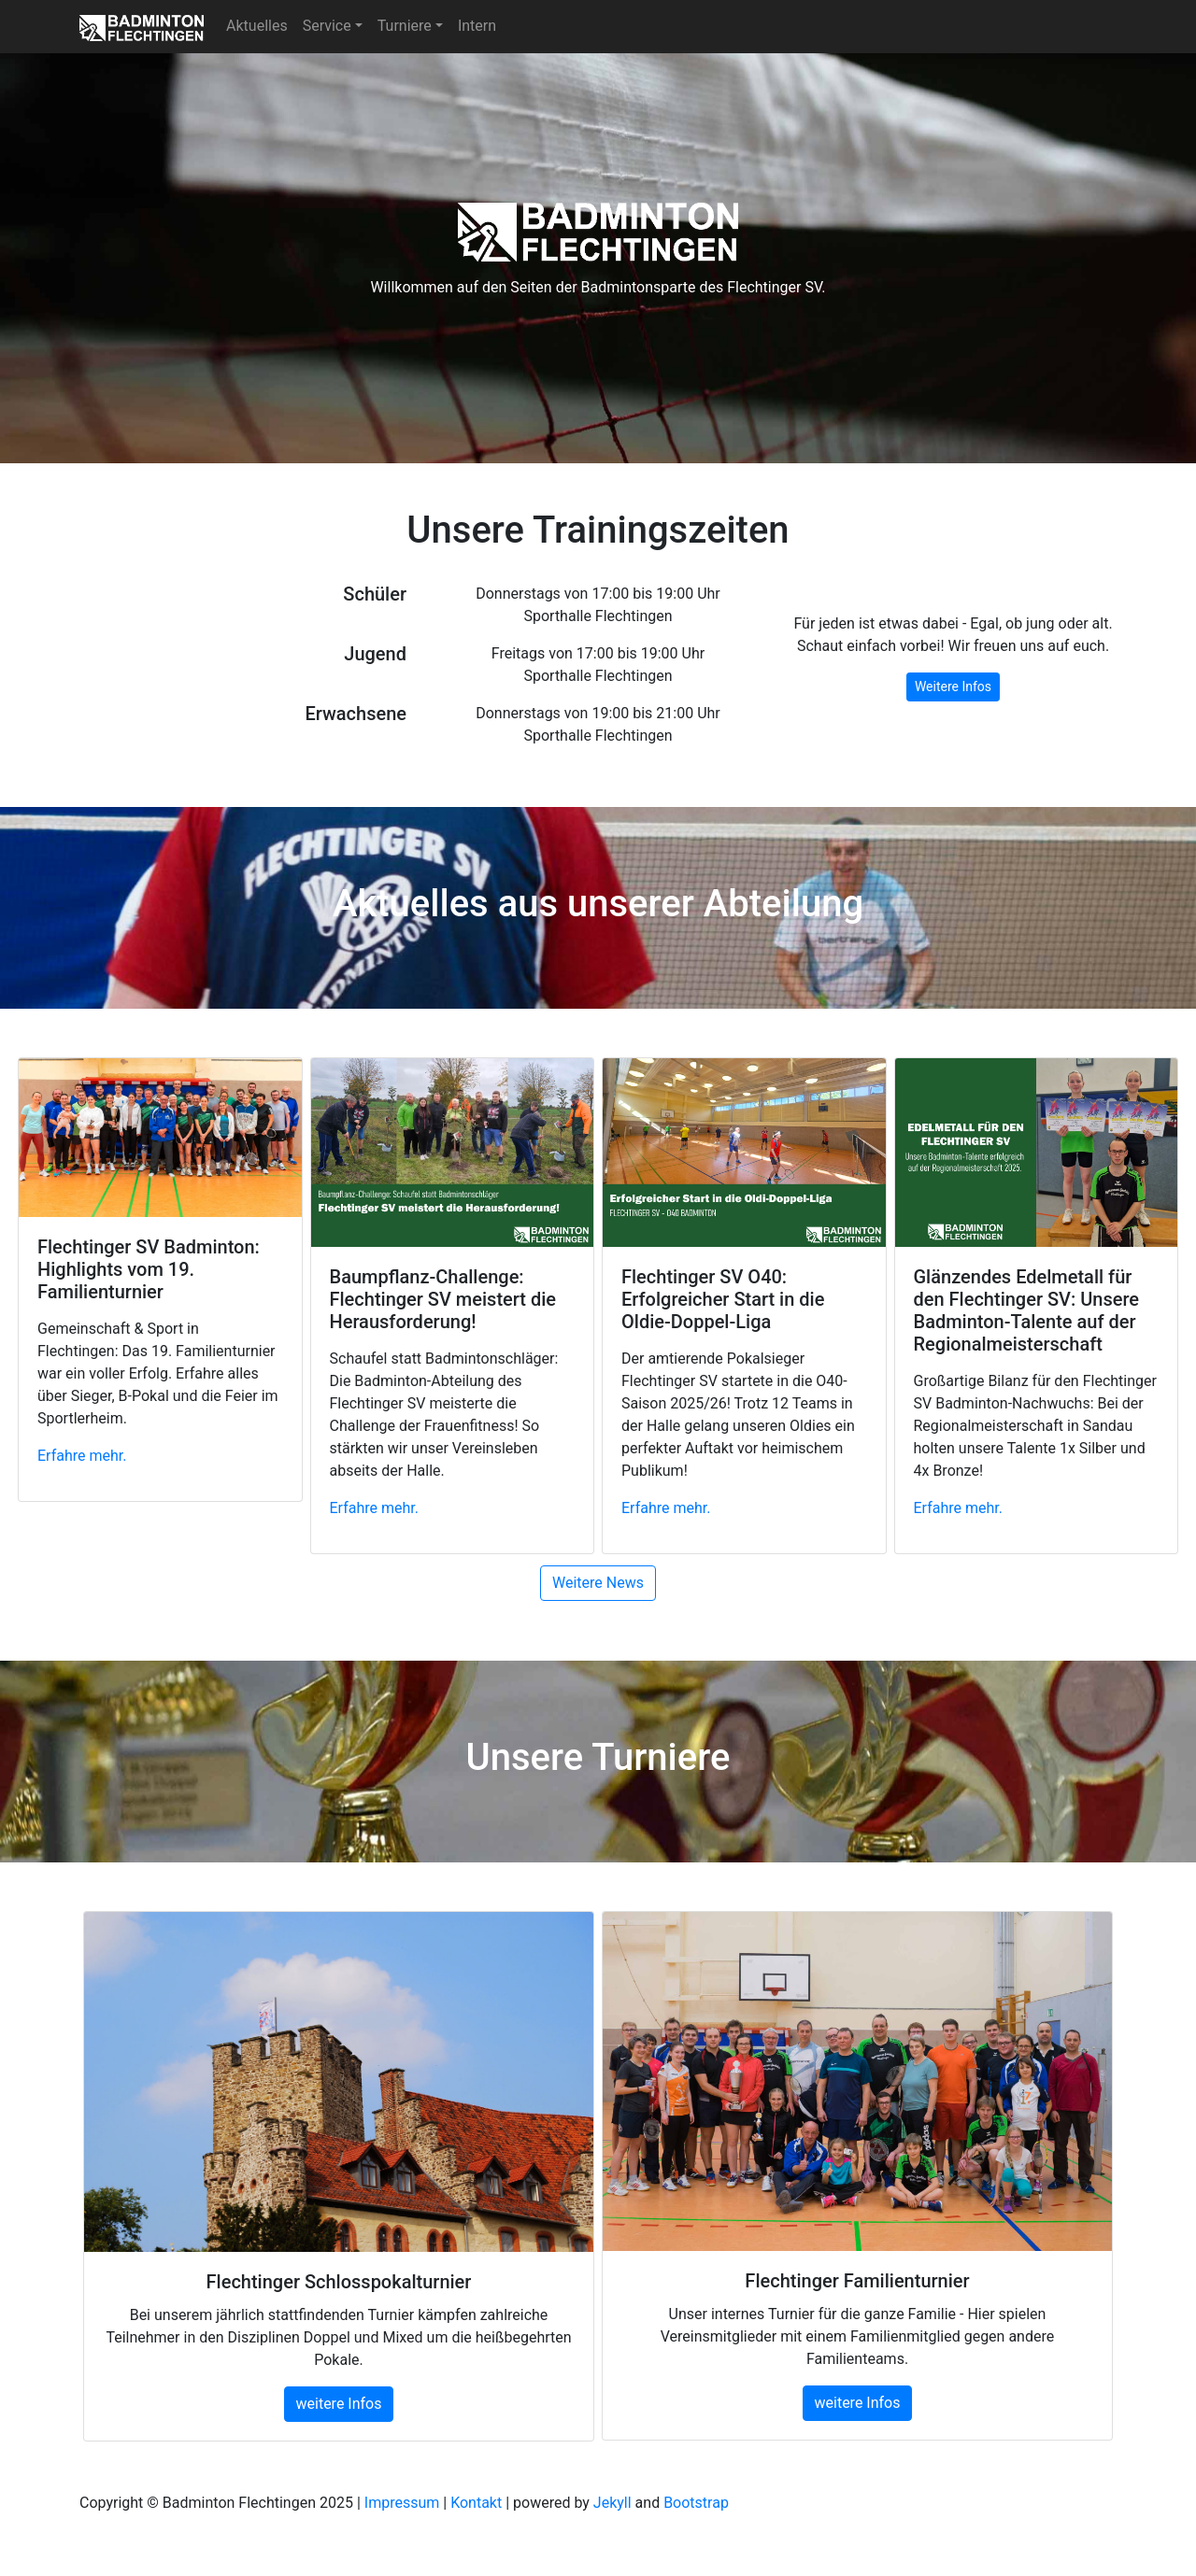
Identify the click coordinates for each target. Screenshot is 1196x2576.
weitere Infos (339, 2404)
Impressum (402, 2503)
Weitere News (598, 1583)
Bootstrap (696, 2503)
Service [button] (327, 26)
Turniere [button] (404, 26)
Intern (477, 26)
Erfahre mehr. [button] (81, 1456)
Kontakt (476, 2503)
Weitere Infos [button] (953, 686)
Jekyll (612, 2503)
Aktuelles (257, 26)
